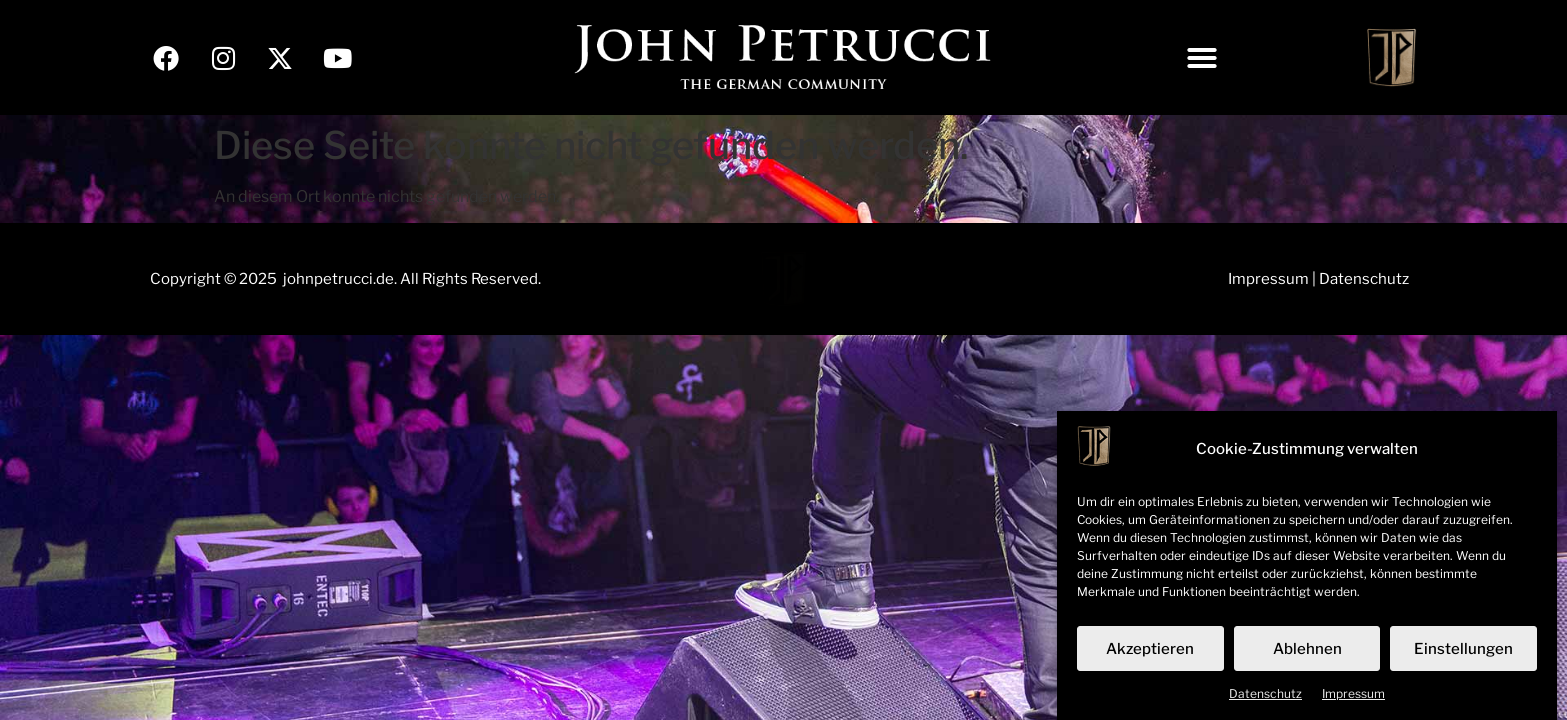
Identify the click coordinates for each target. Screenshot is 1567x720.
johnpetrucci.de (338, 279)
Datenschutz (1265, 699)
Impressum (1353, 699)
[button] (1202, 58)
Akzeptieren (1150, 654)
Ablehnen (1307, 654)
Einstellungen (1463, 654)
